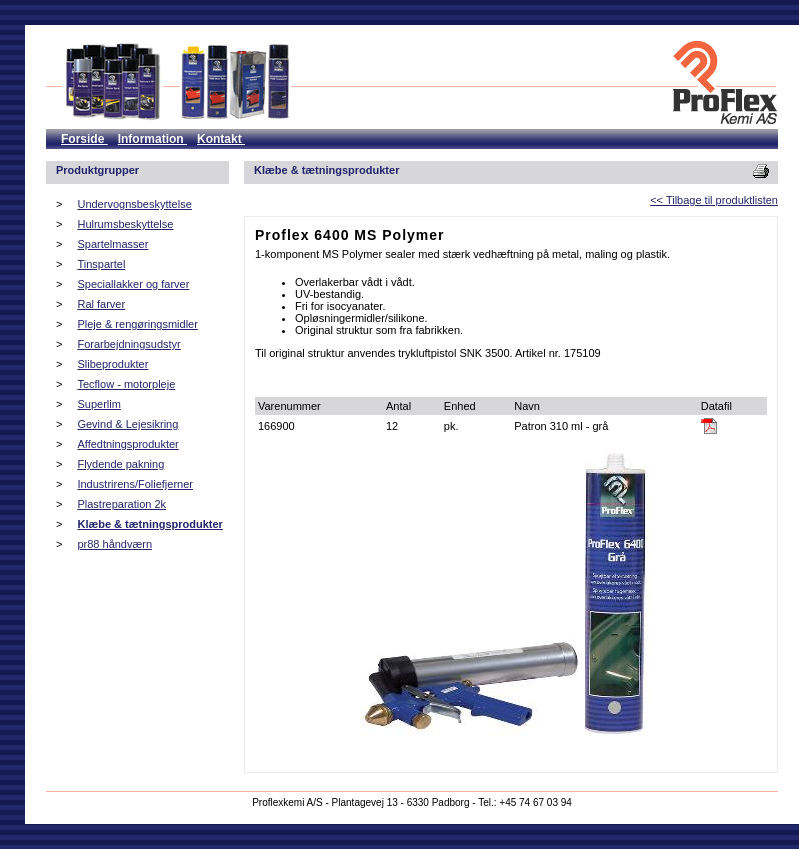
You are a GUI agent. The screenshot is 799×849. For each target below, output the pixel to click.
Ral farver (101, 304)
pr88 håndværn (114, 544)
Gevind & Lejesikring (127, 424)
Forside (84, 139)
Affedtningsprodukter (127, 444)
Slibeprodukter (112, 364)
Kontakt (221, 139)
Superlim (98, 404)
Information (152, 139)
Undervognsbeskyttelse (134, 204)
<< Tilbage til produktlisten (714, 200)
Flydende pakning (120, 464)
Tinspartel (101, 264)
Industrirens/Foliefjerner (135, 484)
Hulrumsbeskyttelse (125, 224)
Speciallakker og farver (133, 284)
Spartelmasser (112, 244)
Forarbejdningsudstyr (128, 344)
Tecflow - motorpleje (126, 384)
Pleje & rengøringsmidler (137, 324)
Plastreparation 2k (121, 504)
